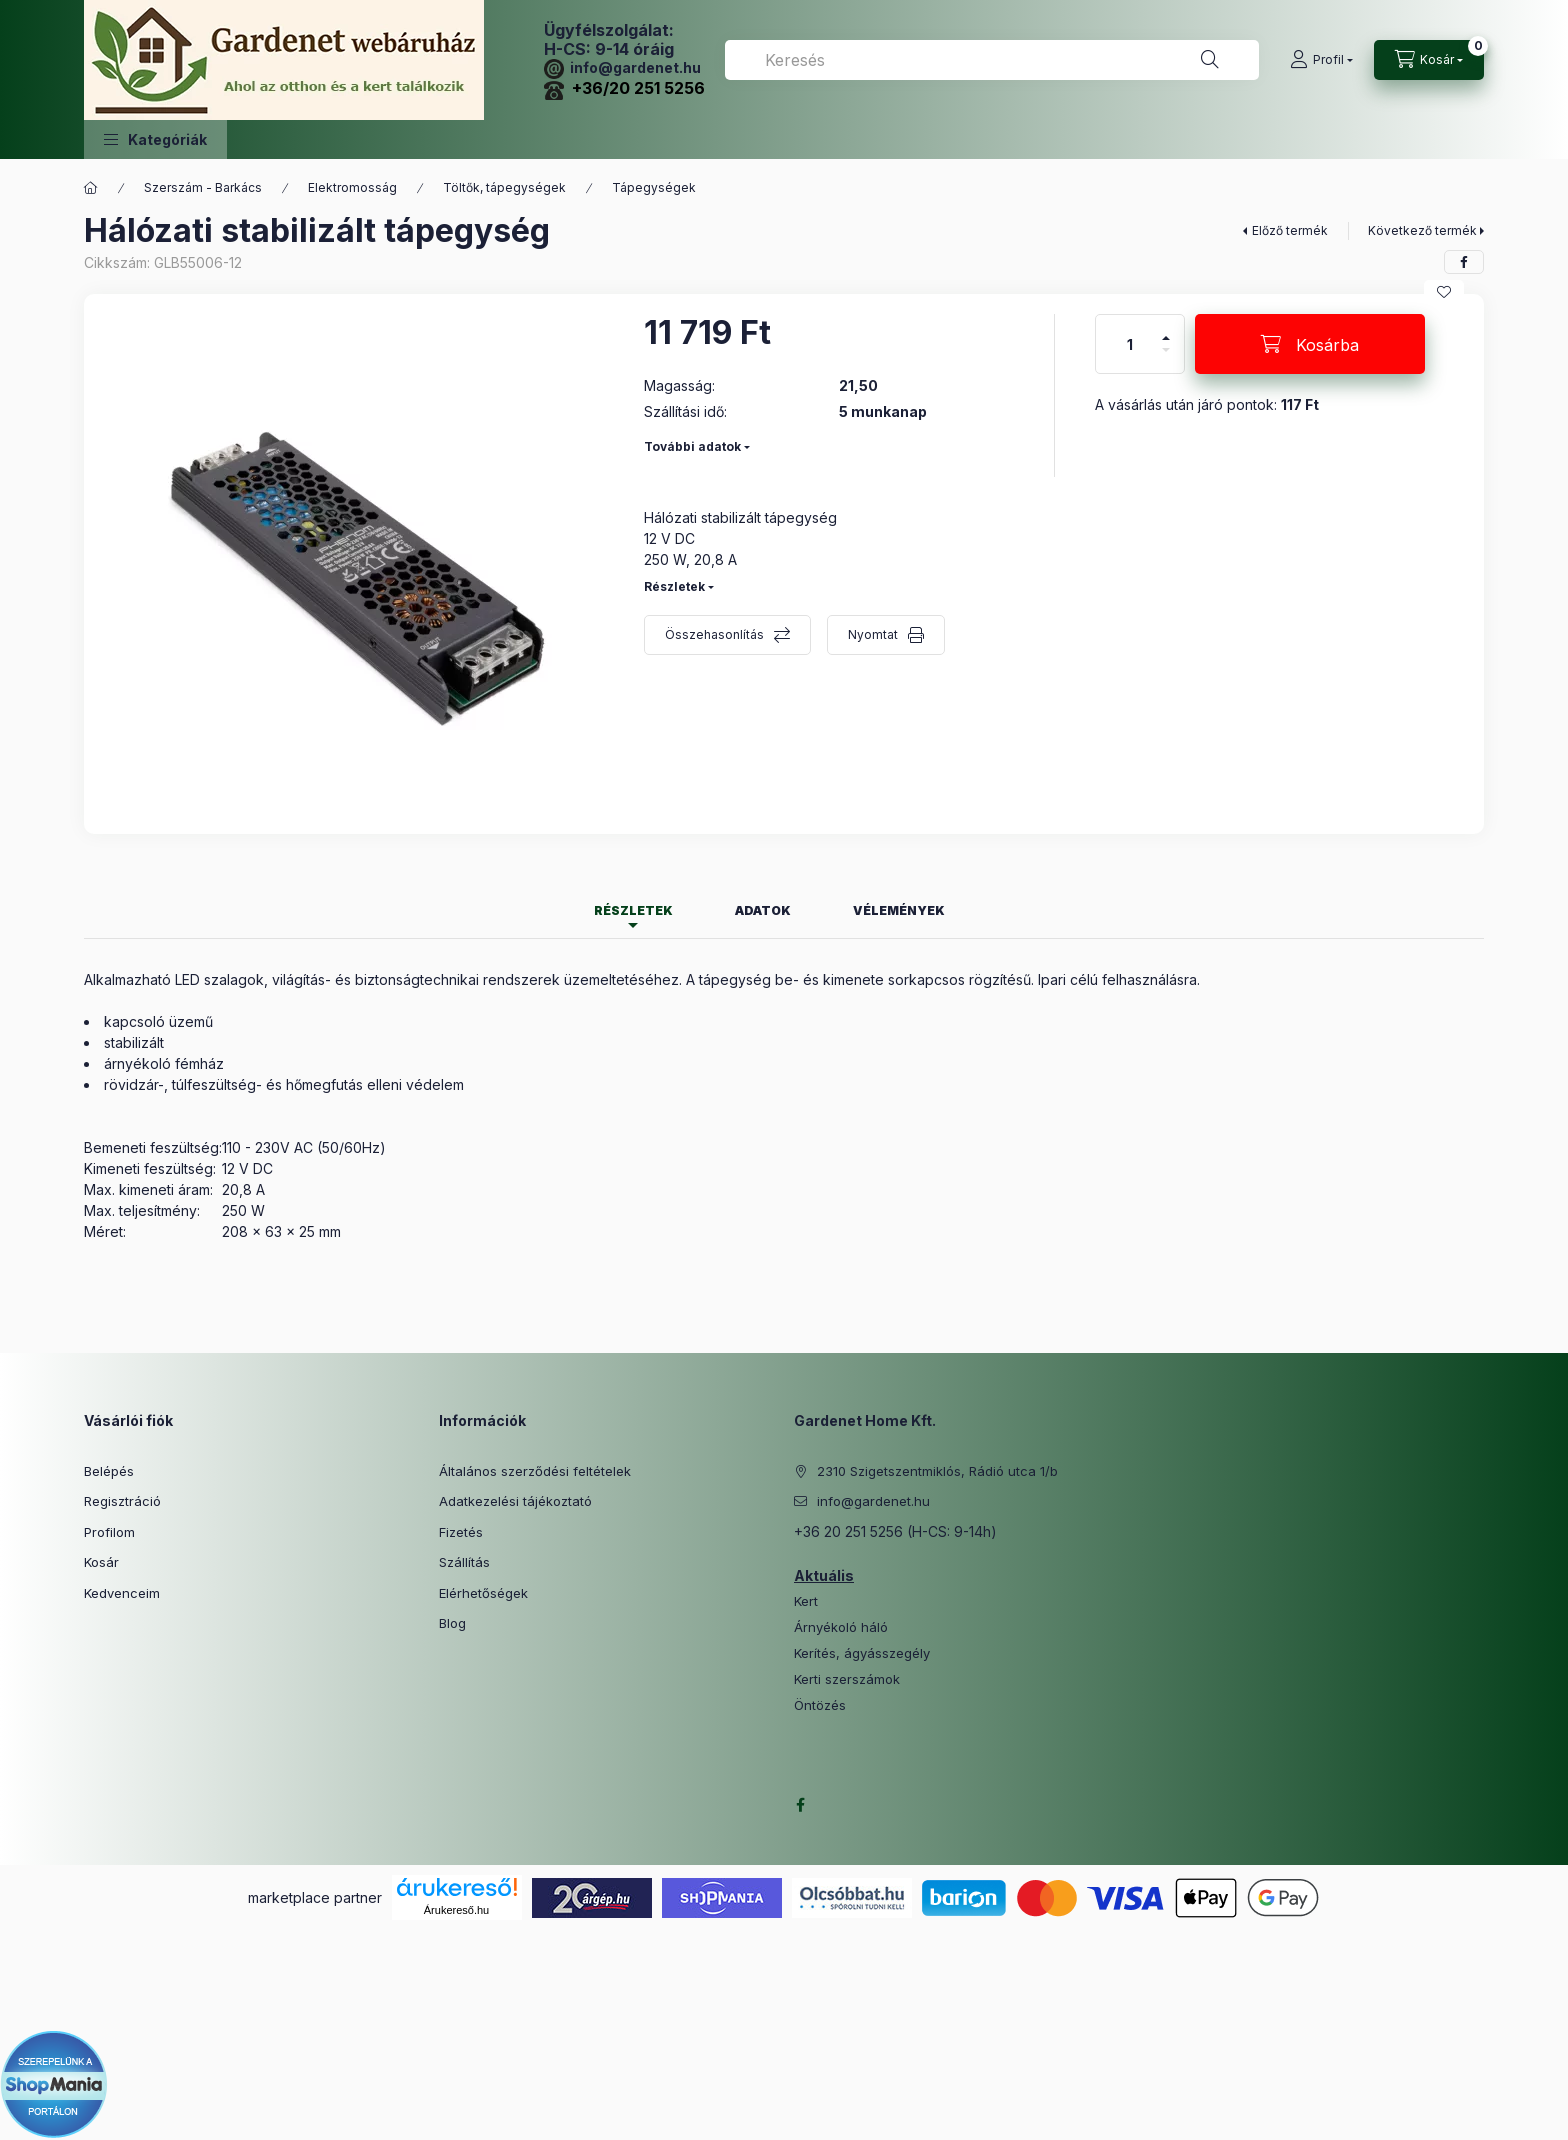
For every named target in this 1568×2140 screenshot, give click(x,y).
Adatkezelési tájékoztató (515, 1501)
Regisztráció (122, 1501)
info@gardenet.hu (622, 67)
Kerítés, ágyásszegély (862, 1653)
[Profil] (1321, 60)
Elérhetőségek (483, 1593)
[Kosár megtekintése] (1429, 60)
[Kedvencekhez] (1444, 292)
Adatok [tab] (763, 910)
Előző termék (1290, 230)
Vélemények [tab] (899, 910)
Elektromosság (352, 187)
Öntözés (820, 1705)
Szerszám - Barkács (203, 187)
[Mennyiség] (1130, 344)
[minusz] (1166, 358)
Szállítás (464, 1562)
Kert (806, 1601)
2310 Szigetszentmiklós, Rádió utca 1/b (937, 1471)
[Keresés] (1210, 60)
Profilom (109, 1532)
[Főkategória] (91, 188)
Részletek (674, 586)
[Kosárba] (1310, 344)
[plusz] (1166, 329)
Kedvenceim (122, 1593)
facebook (800, 1805)
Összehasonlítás (714, 634)
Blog (452, 1623)
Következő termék (1422, 230)
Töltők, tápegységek (504, 187)
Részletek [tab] (633, 910)
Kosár (101, 1562)
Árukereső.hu (456, 1910)
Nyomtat (873, 634)
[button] (155, 139)
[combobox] (992, 60)
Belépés (109, 1471)
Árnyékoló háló (841, 1627)
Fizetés (461, 1532)
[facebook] (1464, 262)
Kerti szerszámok (847, 1679)
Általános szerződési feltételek (535, 1471)
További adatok (692, 446)
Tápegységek (654, 187)
